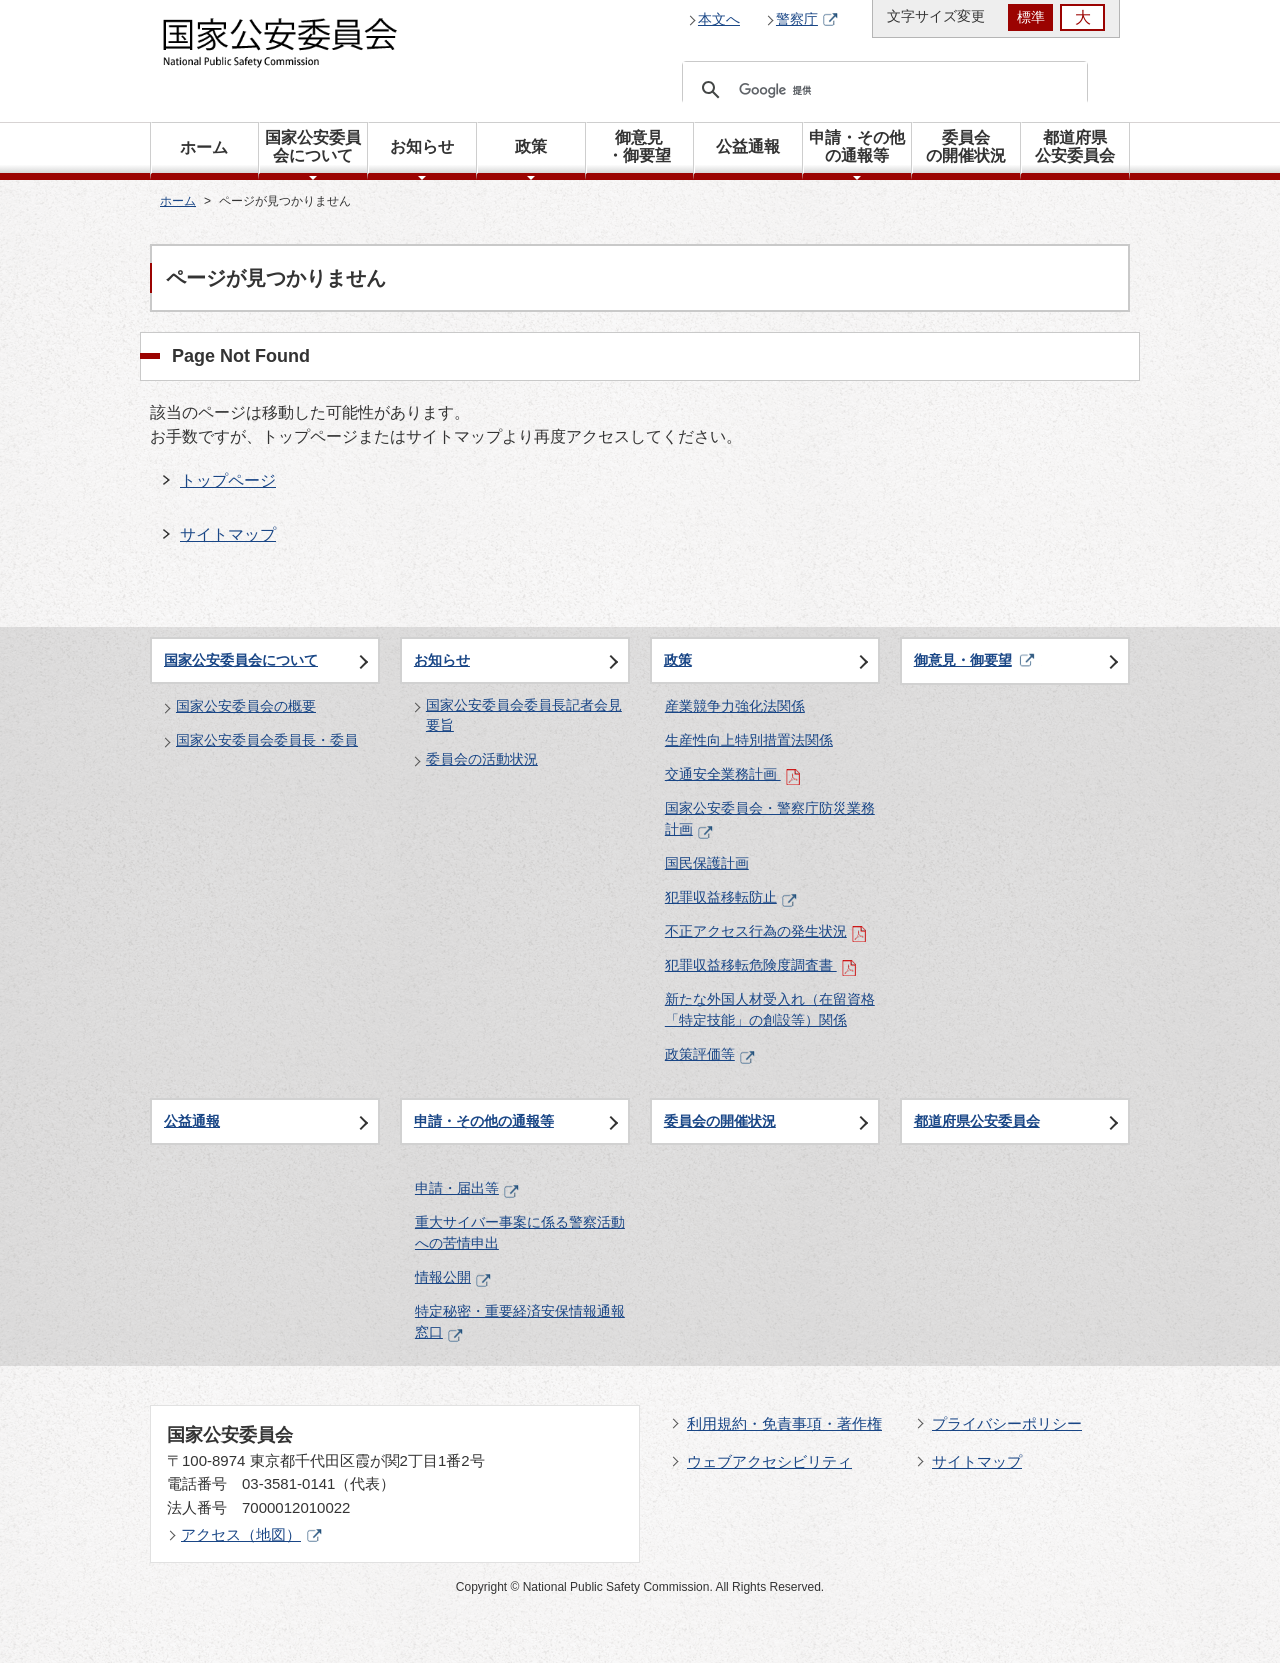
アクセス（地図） (251, 1535)
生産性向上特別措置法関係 (749, 740)
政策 (678, 660)
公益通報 (192, 1121)
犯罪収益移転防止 (731, 897)
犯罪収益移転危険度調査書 (761, 965)
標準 (1031, 17)
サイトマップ (228, 534)
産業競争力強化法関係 (735, 706)
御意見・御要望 (963, 660)
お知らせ (442, 660)
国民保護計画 (707, 863)
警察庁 (807, 19)
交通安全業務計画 (733, 774)
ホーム (204, 147)
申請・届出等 (467, 1188)
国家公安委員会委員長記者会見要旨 (524, 715)
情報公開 (453, 1277)
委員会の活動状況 (482, 759)
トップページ (228, 480)
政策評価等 (710, 1054)
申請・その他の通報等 (484, 1121)
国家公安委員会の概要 (246, 706)
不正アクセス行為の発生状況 (766, 931)
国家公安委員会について (241, 660)
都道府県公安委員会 (977, 1121)
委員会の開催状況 (720, 1121)
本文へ (719, 19)
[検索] (882, 90)
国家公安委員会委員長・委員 (267, 740)
